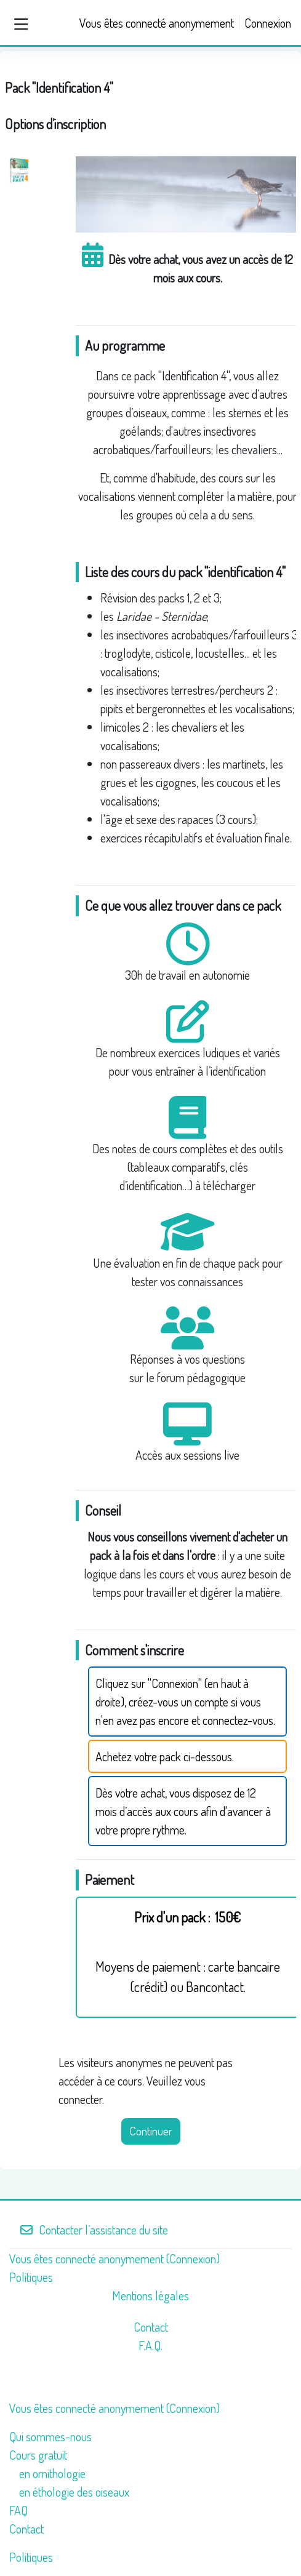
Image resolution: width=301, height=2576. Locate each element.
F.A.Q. (150, 2345)
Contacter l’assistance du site (93, 2230)
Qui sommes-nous (50, 2436)
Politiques (31, 2277)
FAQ (18, 2510)
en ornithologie (52, 2473)
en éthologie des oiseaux (74, 2492)
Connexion (267, 23)
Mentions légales (150, 2295)
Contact (151, 2327)
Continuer (150, 2130)
